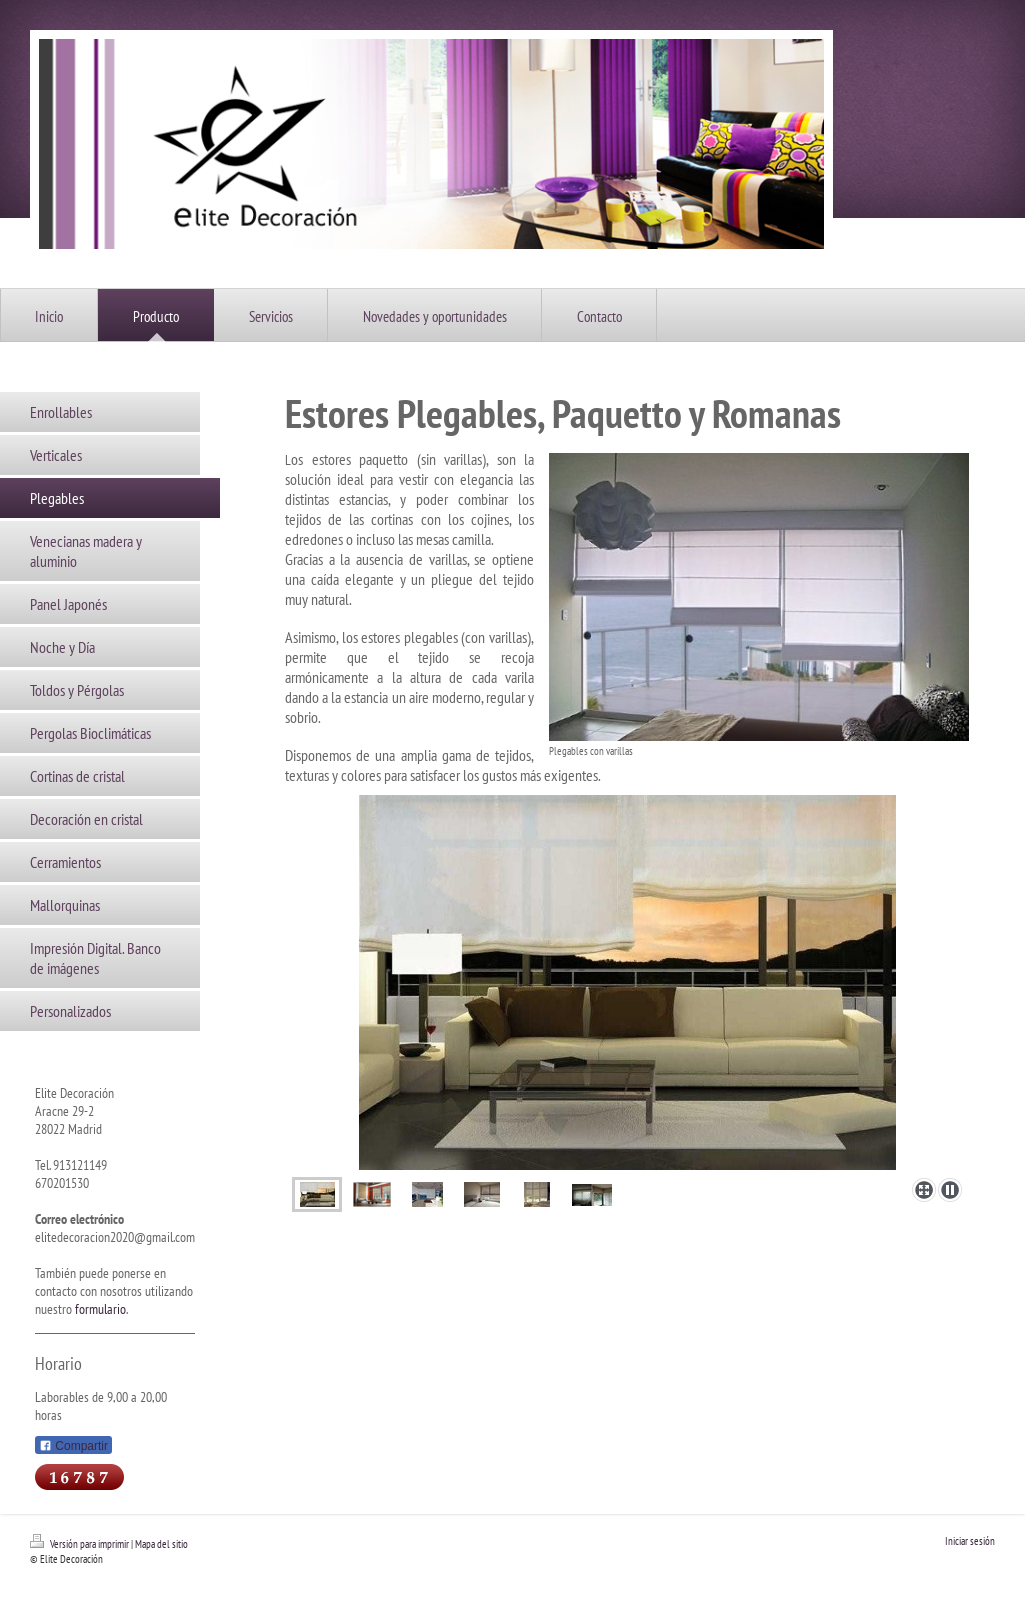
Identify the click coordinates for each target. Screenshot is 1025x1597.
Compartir (73, 1446)
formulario (100, 1309)
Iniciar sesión (970, 1541)
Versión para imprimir (80, 1544)
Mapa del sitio (161, 1544)
